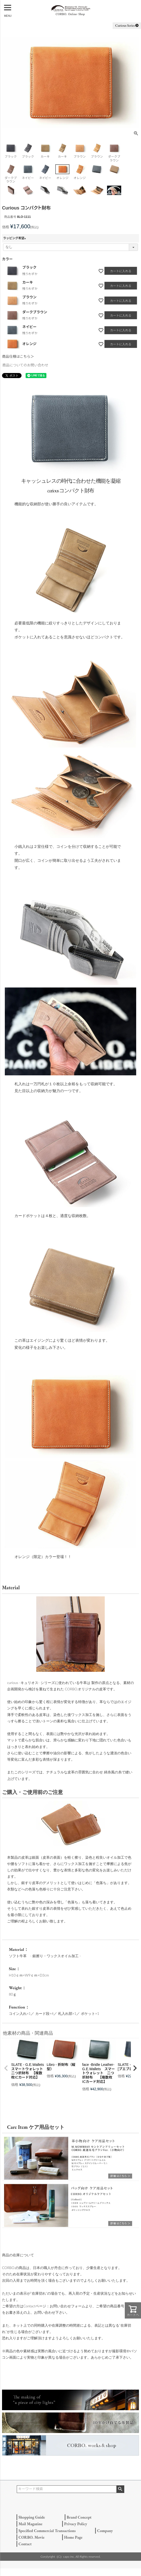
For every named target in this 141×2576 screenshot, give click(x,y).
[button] (6, 2068)
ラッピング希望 (15, 238)
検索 (120, 2489)
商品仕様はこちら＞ (18, 356)
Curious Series (126, 25)
